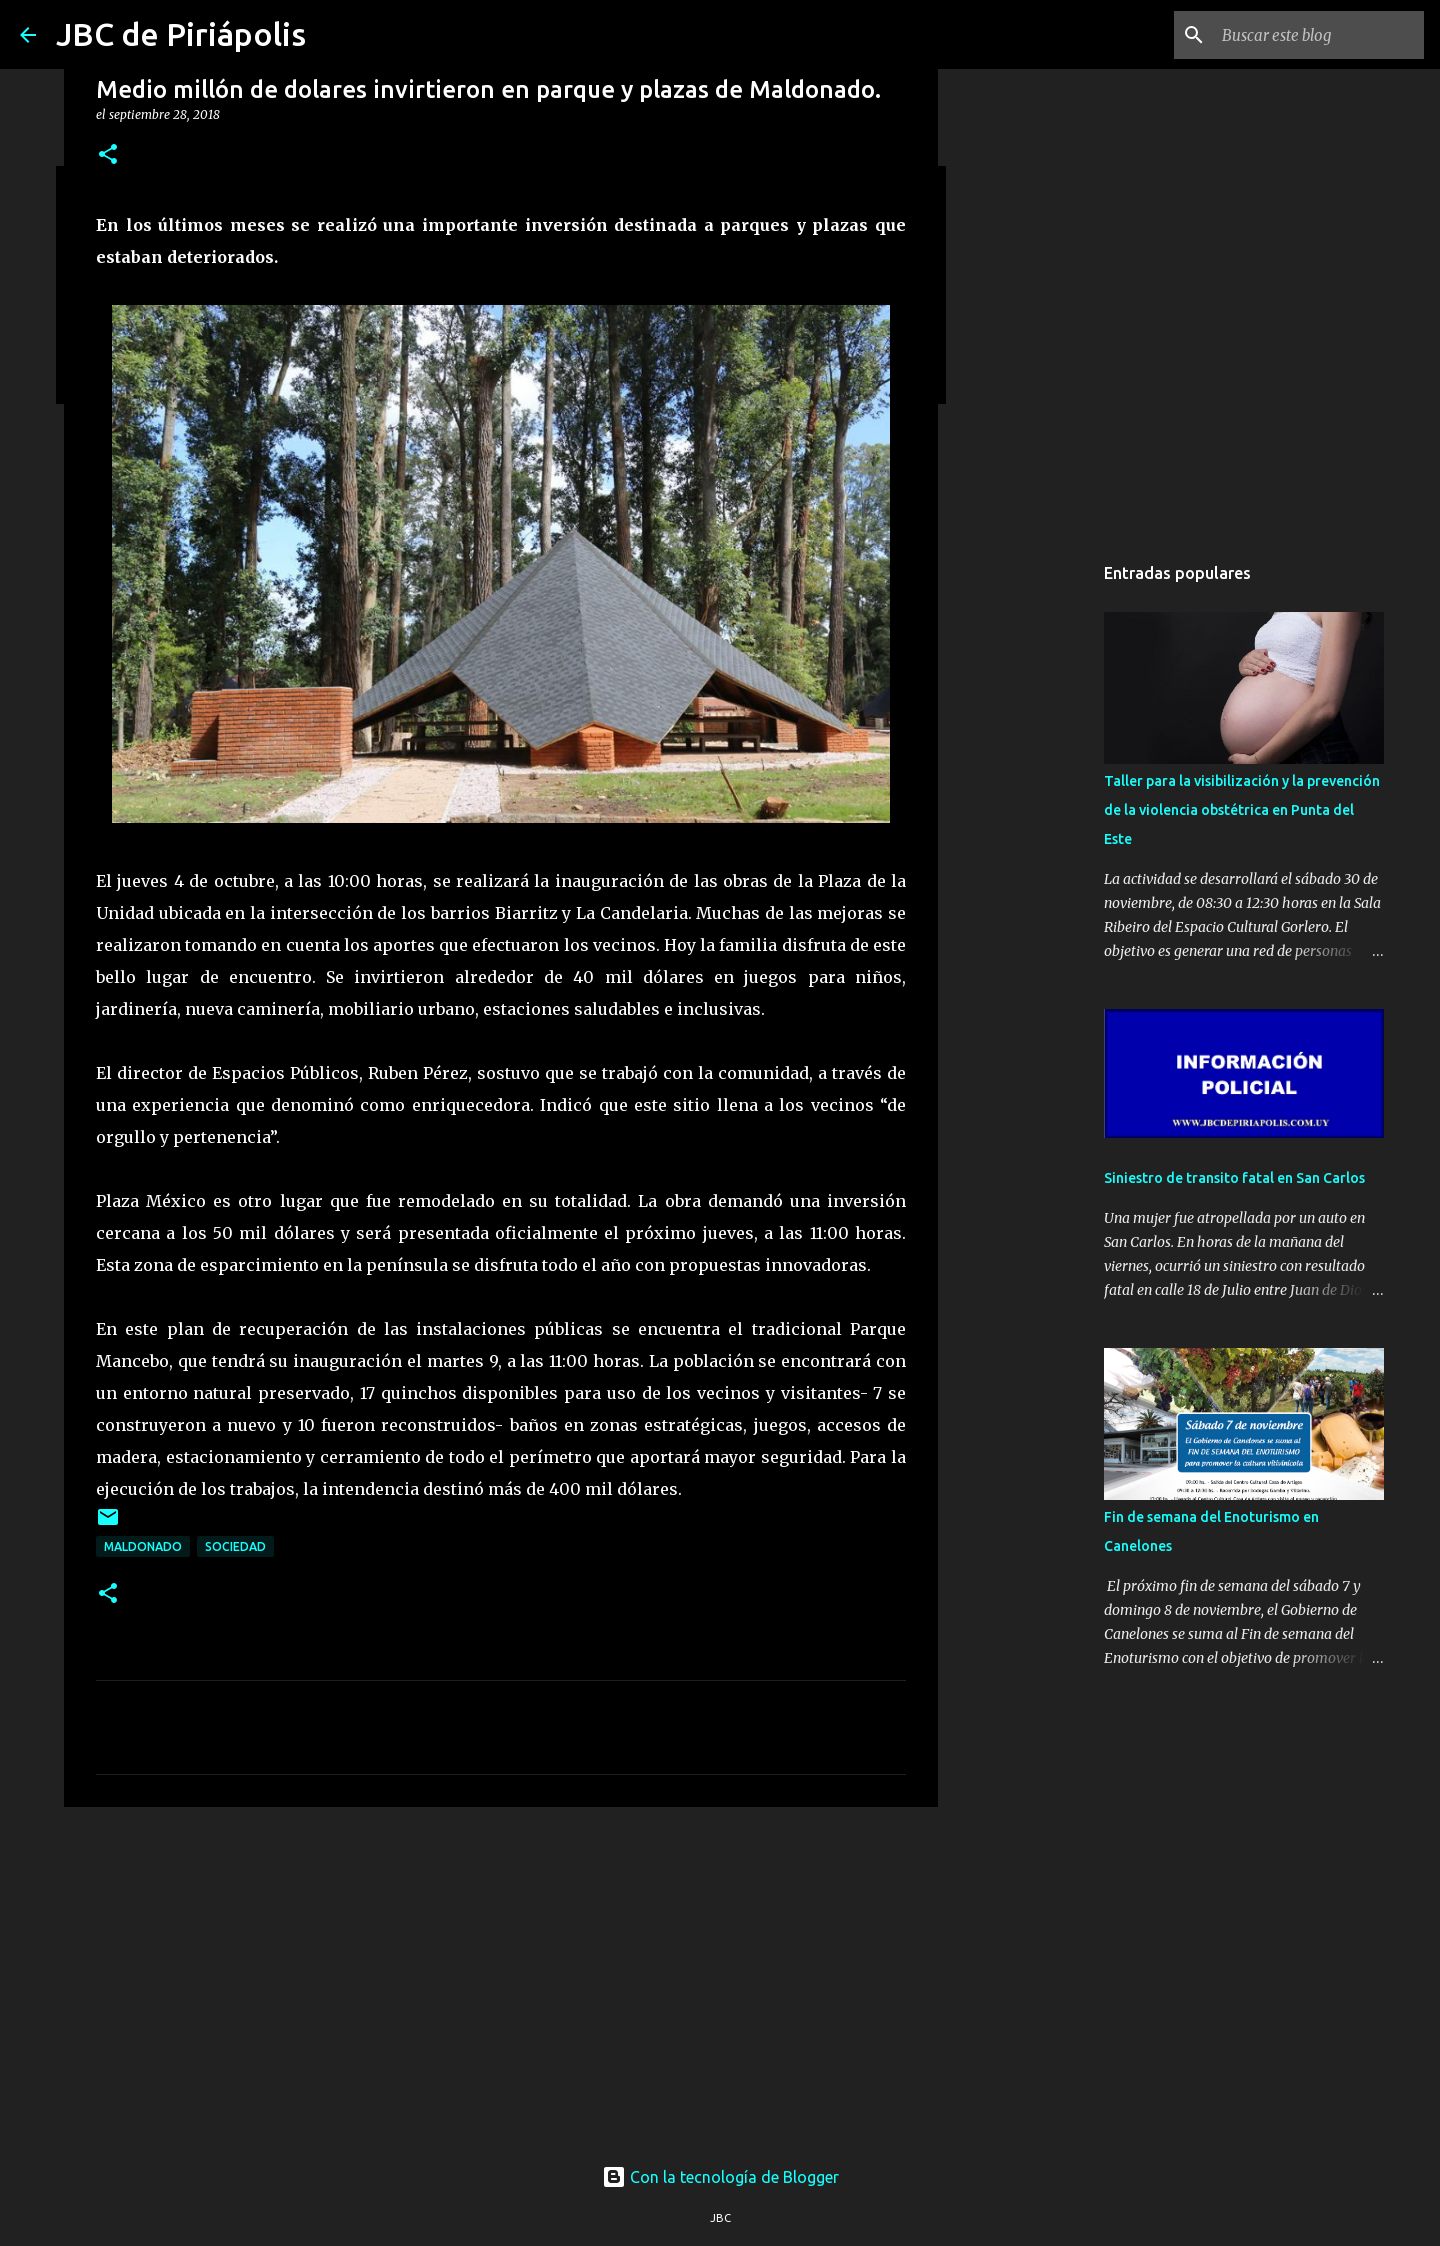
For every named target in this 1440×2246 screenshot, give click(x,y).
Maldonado (143, 1546)
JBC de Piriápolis (181, 34)
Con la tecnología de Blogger (720, 2177)
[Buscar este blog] (1319, 35)
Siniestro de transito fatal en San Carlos (1234, 1178)
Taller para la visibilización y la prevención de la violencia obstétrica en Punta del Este (1242, 810)
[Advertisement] (501, 1977)
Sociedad (235, 1546)
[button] (108, 155)
